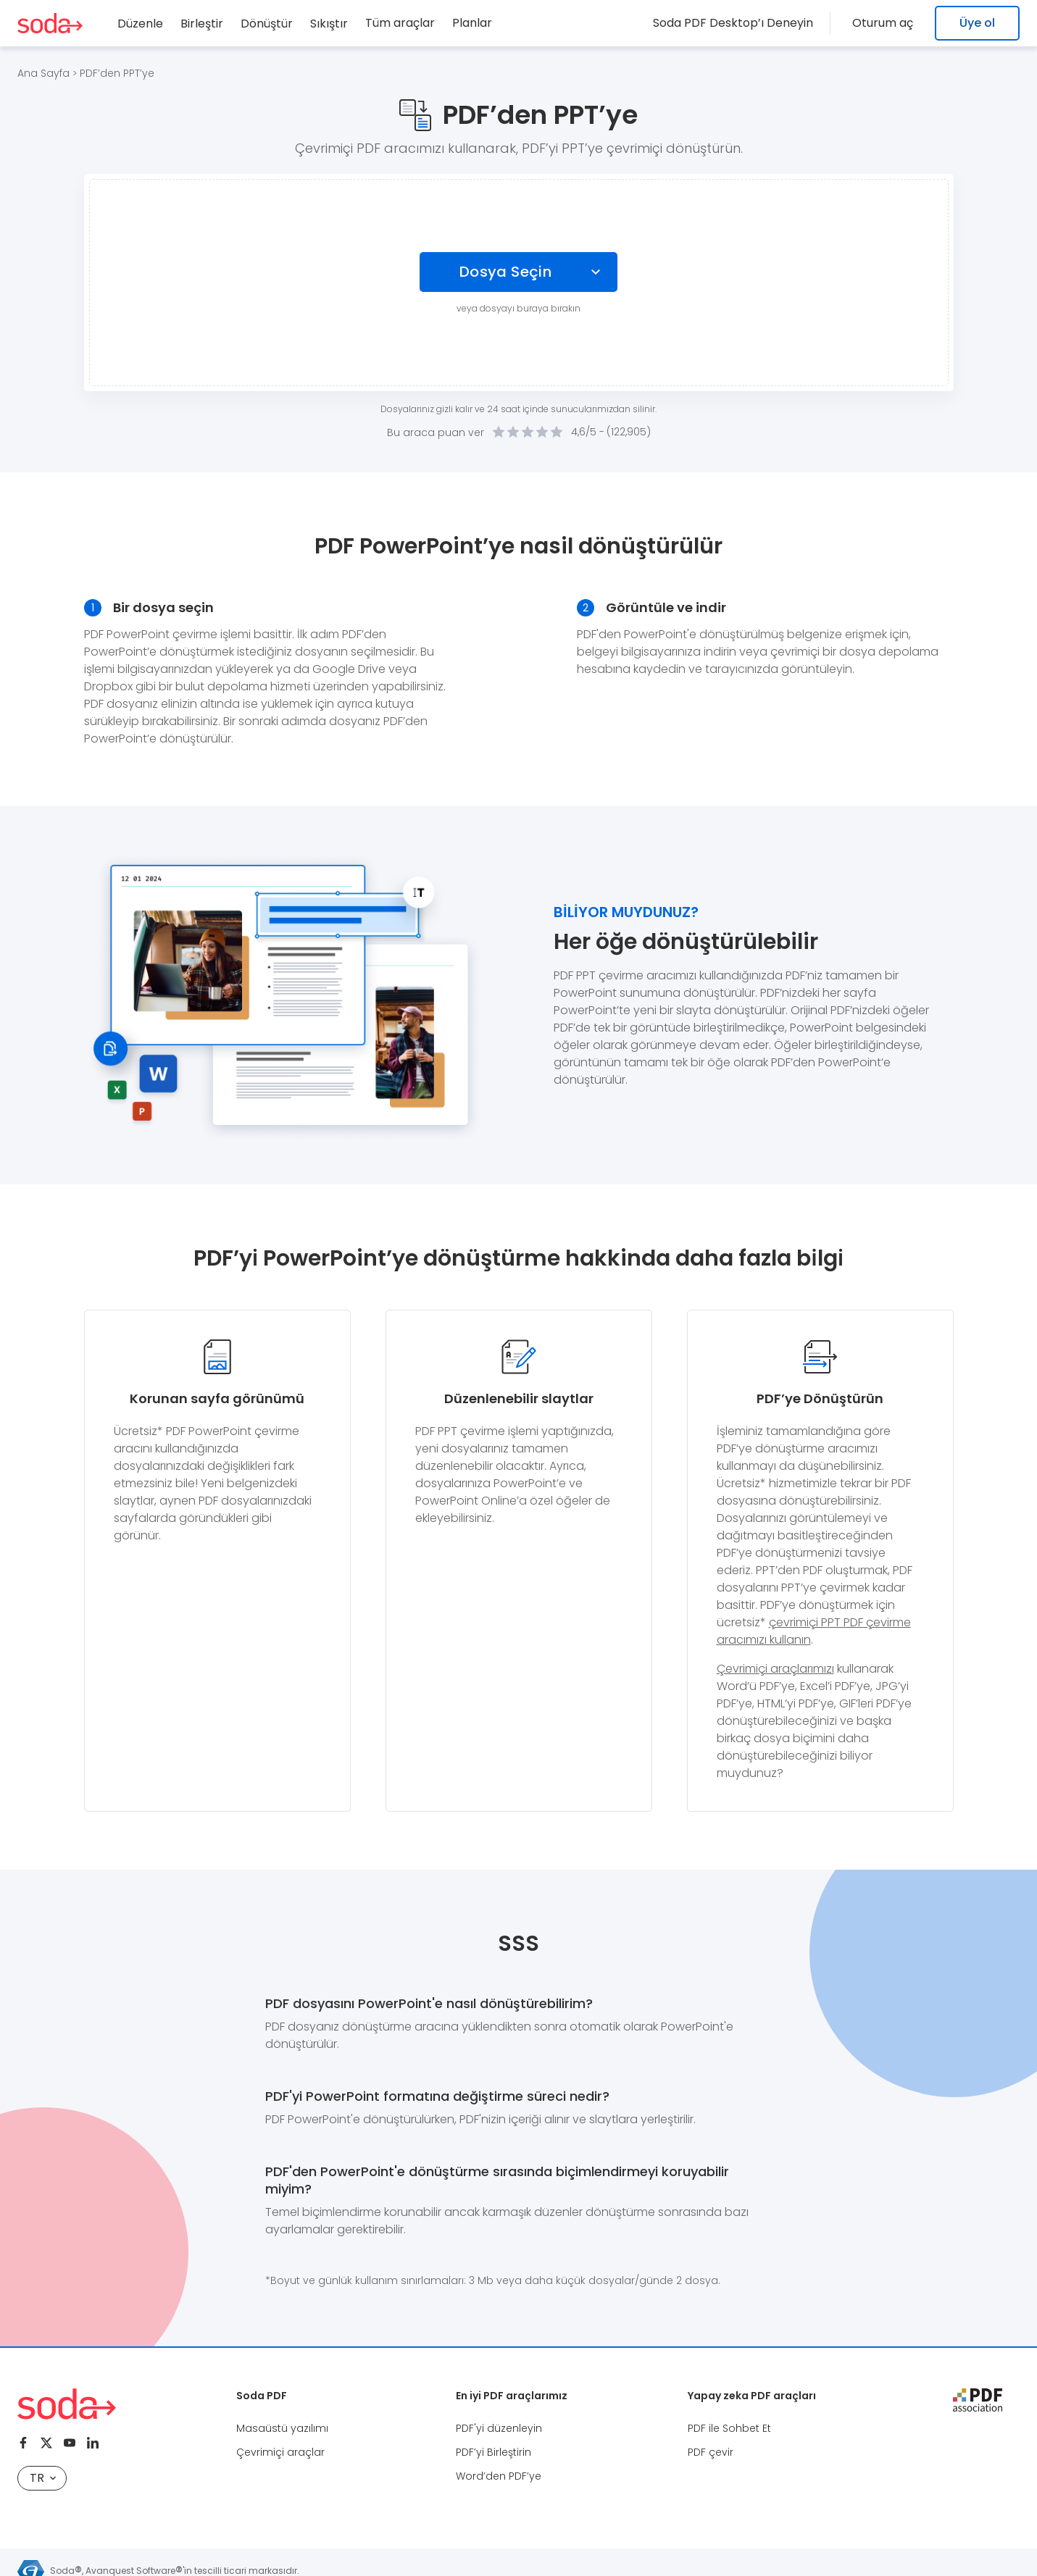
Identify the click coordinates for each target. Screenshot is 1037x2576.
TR (43, 2478)
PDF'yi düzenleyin (499, 2428)
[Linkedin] (92, 2442)
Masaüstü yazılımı (282, 2428)
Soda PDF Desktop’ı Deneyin (742, 22)
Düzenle (140, 23)
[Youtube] (69, 2442)
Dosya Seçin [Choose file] (505, 272)
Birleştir (201, 23)
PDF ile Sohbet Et (729, 2428)
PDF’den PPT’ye (117, 73)
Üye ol (977, 22)
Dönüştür (267, 23)
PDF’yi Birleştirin (493, 2452)
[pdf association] (977, 2400)
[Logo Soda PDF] (50, 23)
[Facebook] (23, 2442)
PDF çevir (710, 2452)
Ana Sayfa (43, 73)
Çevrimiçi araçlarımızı (775, 1668)
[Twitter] (46, 2442)
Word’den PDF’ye (498, 2476)
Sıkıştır (329, 23)
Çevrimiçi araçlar (280, 2452)
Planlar (472, 22)
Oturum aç (887, 22)
